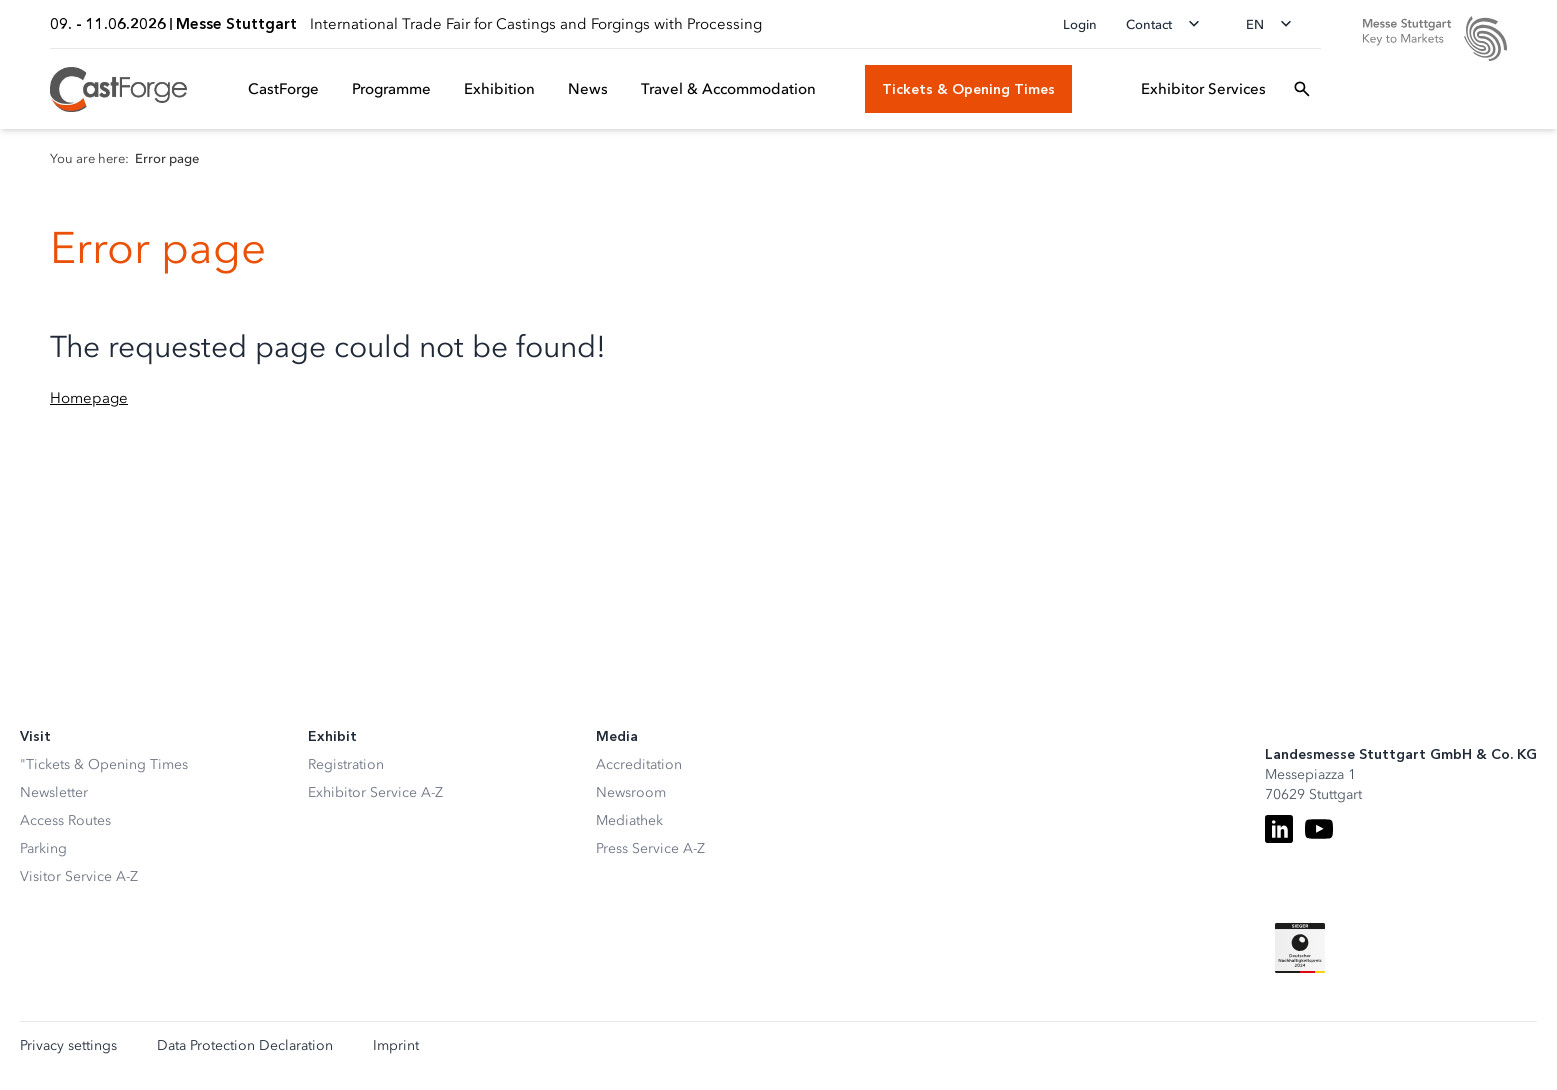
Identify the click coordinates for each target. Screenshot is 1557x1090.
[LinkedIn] (1279, 829)
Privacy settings (68, 1046)
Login (1080, 24)
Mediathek (629, 820)
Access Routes (65, 820)
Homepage (89, 398)
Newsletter (54, 792)
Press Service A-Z (650, 848)
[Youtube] (1319, 829)
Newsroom (631, 792)
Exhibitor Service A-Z (375, 792)
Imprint (396, 1046)
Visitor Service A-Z (79, 876)
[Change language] (1275, 24)
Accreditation (639, 764)
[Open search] (1302, 89)
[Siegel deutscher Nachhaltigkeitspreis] (1300, 948)
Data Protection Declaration (245, 1046)
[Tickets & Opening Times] (968, 89)
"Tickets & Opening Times (104, 764)
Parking (43, 848)
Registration (346, 764)
